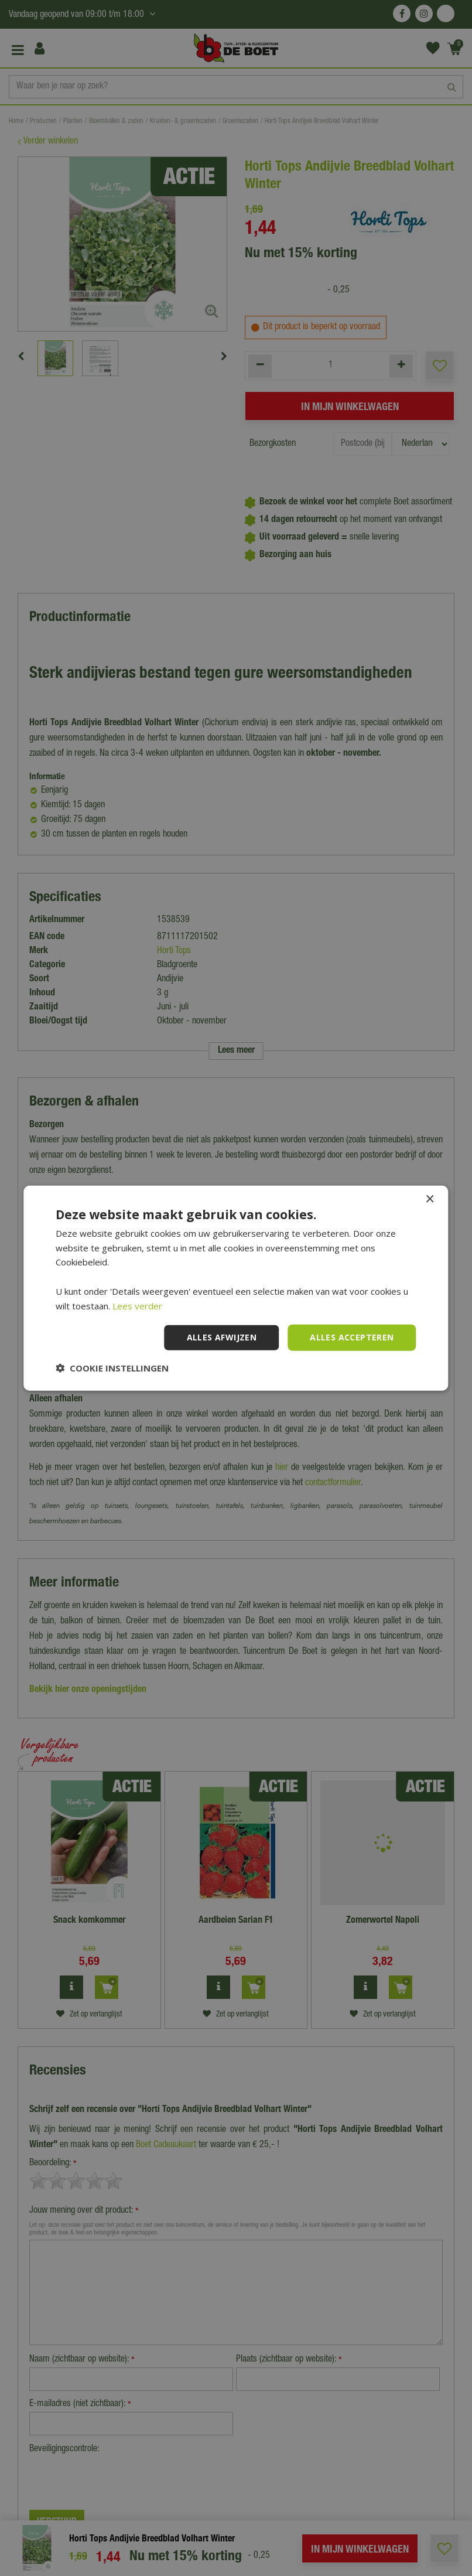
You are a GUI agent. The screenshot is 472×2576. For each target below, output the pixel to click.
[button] (112, 1368)
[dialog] (236, 1288)
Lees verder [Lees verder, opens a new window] (137, 1305)
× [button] (429, 1199)
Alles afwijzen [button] (222, 1337)
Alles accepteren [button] (352, 1337)
